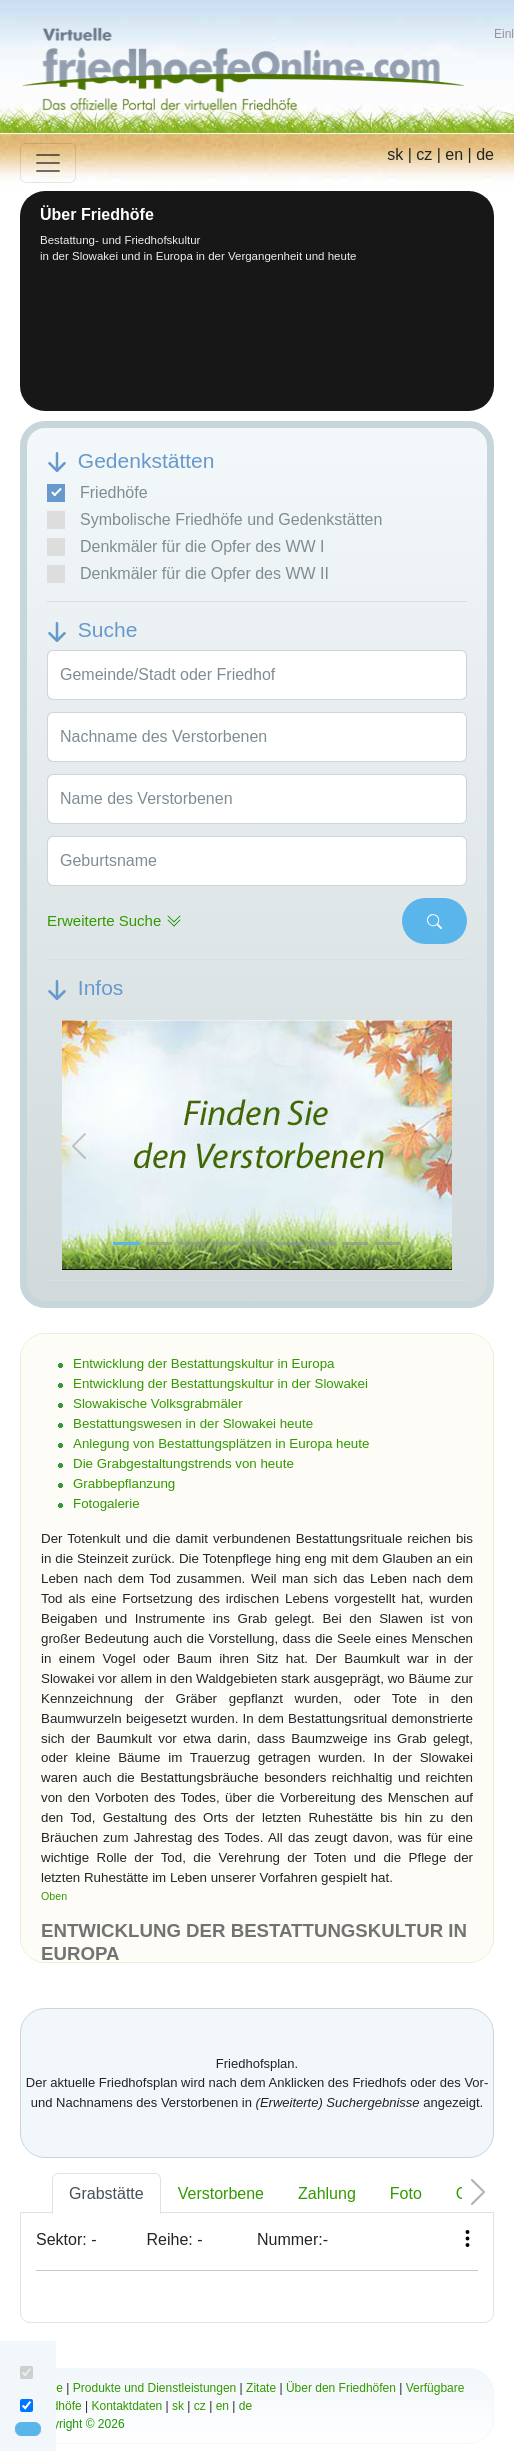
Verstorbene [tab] (221, 2193)
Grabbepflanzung (124, 1483)
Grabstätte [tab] (106, 2193)
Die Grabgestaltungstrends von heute (183, 1463)
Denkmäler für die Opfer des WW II (188, 574)
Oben (54, 1896)
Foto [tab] (406, 2193)
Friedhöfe (97, 493)
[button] (78, 1146)
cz (424, 154)
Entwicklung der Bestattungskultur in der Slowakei (220, 1383)
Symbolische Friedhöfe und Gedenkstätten (214, 520)
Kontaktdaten (127, 2406)
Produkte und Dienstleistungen (154, 2388)
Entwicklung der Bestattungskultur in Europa (204, 1363)
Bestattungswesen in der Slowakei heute (193, 1423)
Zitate (261, 2388)
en (454, 154)
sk (395, 154)
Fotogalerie (106, 1503)
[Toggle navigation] (48, 163)
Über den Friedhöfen (341, 2388)
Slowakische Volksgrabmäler (158, 1403)
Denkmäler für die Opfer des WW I (186, 547)
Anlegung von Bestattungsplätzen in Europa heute (221, 1443)
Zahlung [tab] (327, 2193)
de (485, 154)
